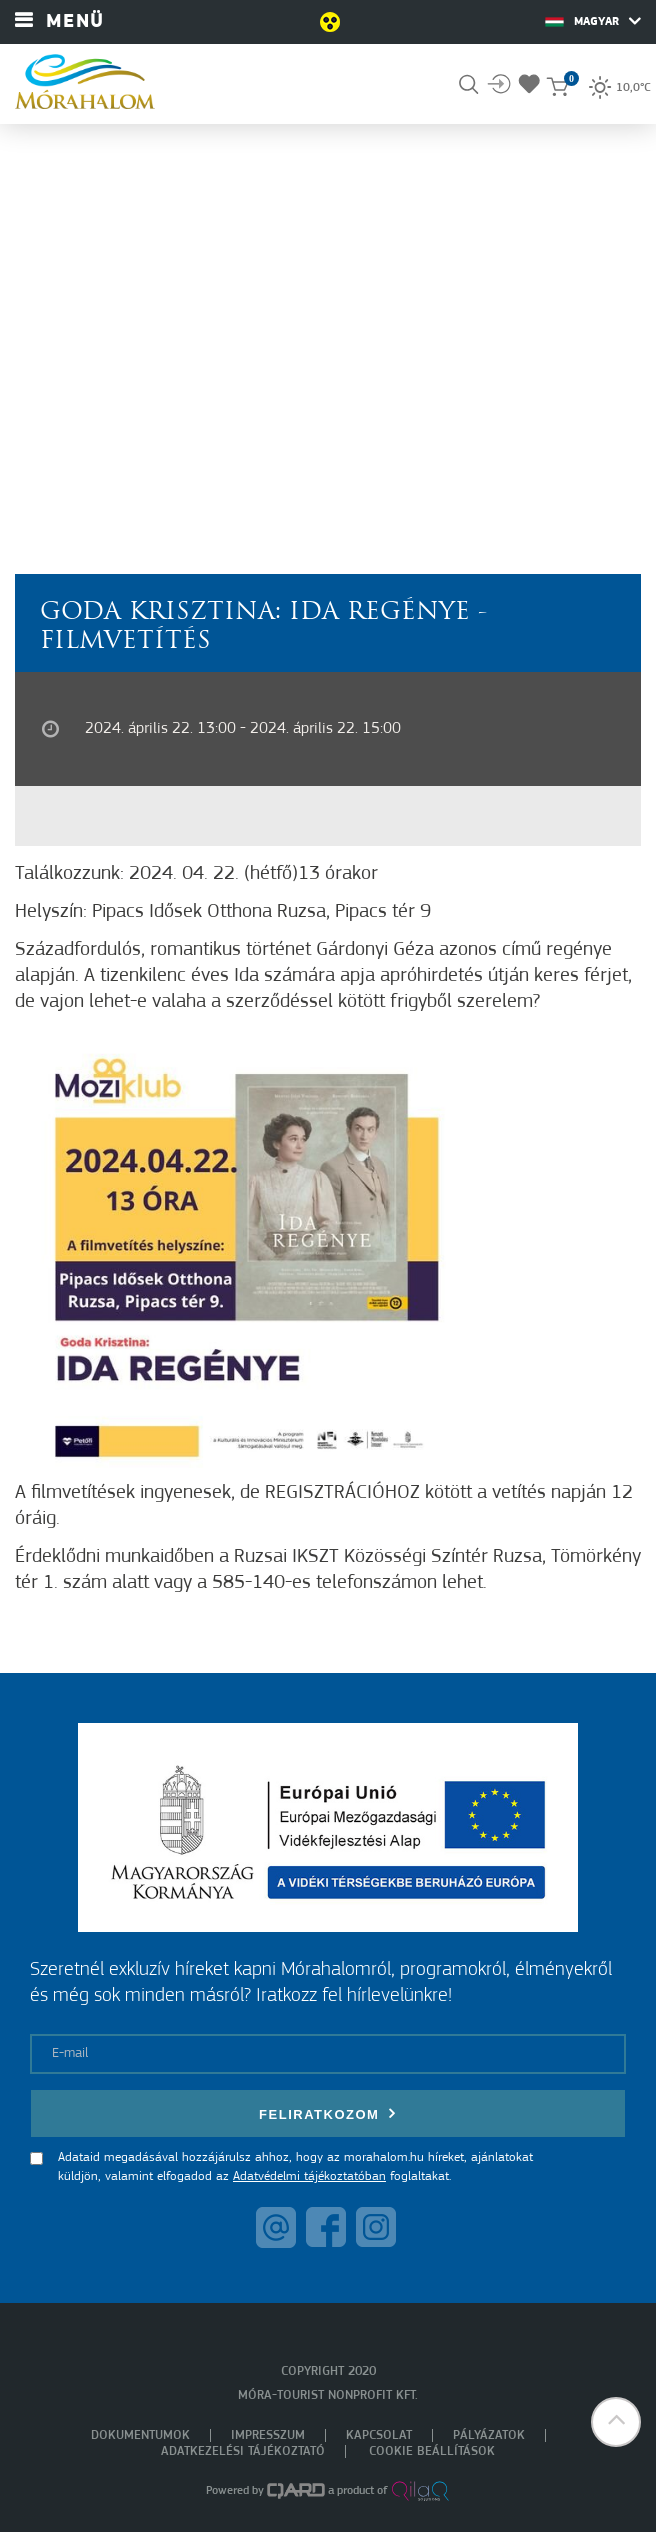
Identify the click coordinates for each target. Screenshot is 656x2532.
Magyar (593, 21)
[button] (616, 2422)
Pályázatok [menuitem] (489, 2435)
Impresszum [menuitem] (268, 2435)
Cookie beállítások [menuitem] (432, 2451)
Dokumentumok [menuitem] (140, 2435)
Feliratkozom (328, 2113)
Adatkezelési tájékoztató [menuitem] (243, 2451)
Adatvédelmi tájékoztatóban (309, 2176)
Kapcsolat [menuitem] (379, 2435)
